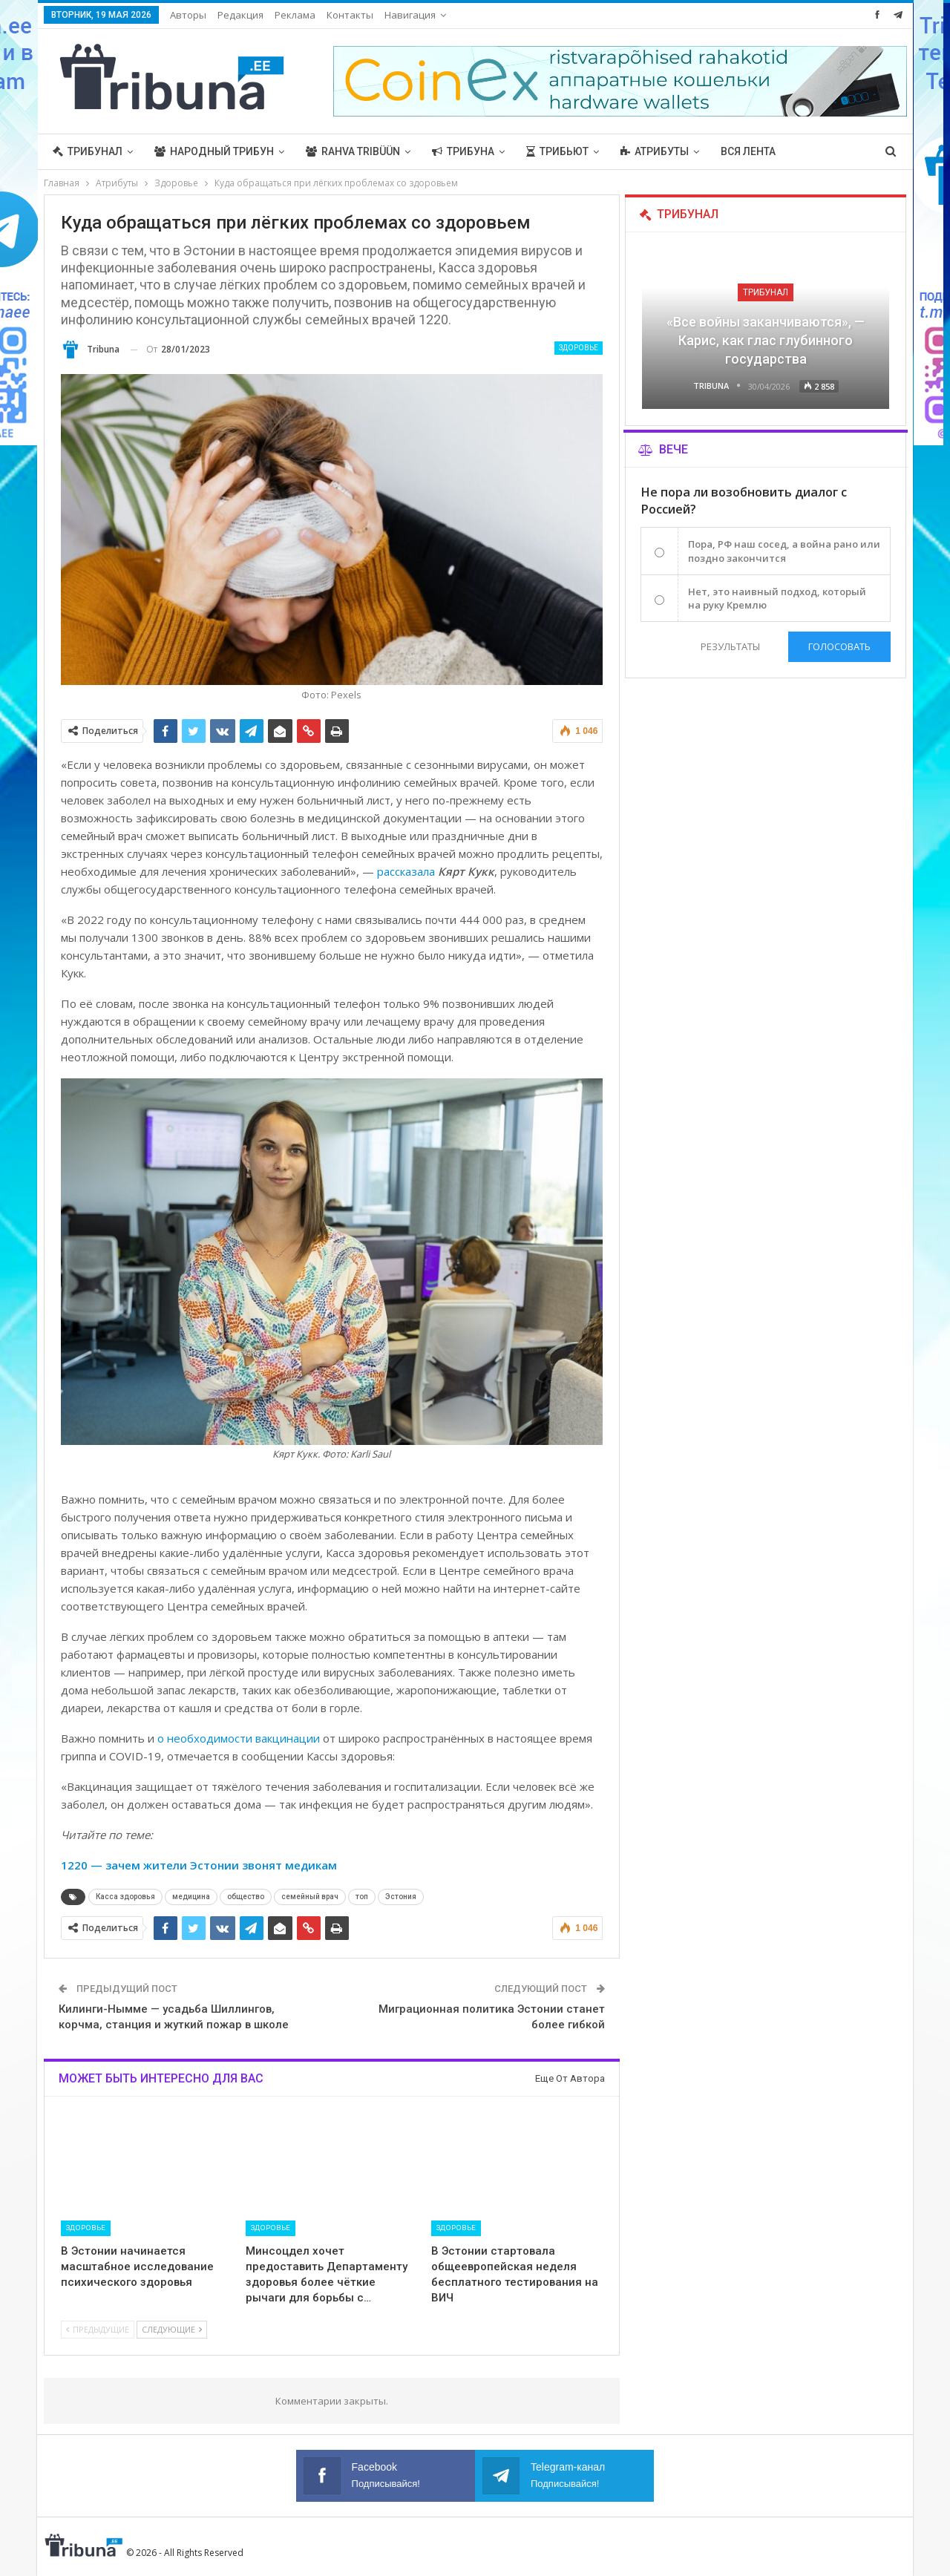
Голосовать (839, 646)
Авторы (188, 15)
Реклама (295, 15)
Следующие (172, 2329)
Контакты (350, 15)
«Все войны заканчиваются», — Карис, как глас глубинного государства (765, 340)
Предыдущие (97, 2329)
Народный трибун (214, 151)
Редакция (240, 15)
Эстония (400, 1896)
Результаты (729, 646)
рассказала (406, 871)
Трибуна (463, 151)
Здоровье (578, 348)
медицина (191, 1896)
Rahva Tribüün (353, 151)
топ (362, 1896)
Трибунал (87, 151)
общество (245, 1896)
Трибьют (557, 151)
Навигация (410, 15)
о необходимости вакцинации (238, 1738)
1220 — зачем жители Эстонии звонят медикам (199, 1865)
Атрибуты (654, 151)
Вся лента (748, 151)
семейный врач (309, 1896)
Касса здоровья (125, 1896)
